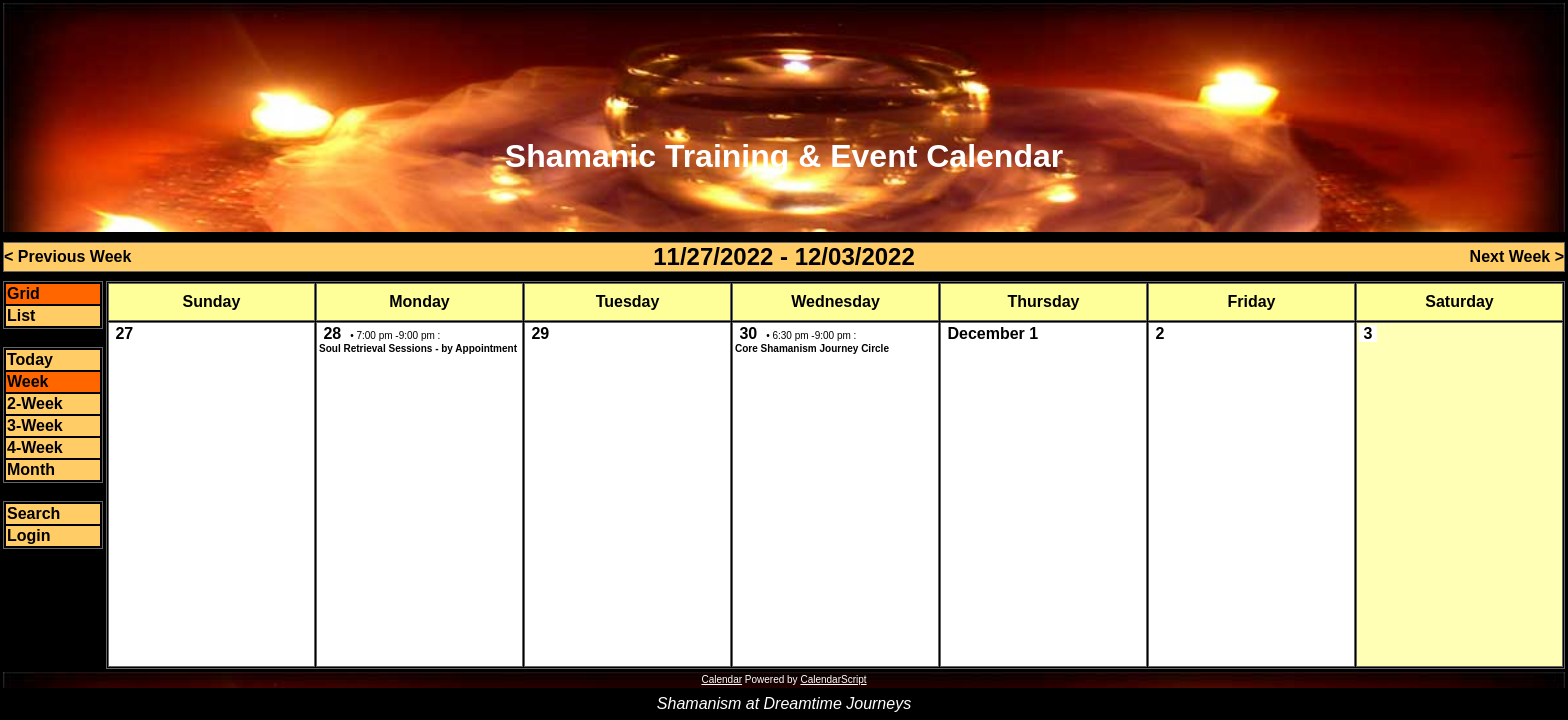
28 (332, 333)
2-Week (35, 403)
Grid (23, 293)
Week (28, 381)
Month (31, 469)
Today (30, 359)
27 (124, 333)
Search (33, 513)
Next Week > (1517, 256)
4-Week (35, 447)
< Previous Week (67, 256)
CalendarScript (833, 679)
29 (540, 333)
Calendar (721, 679)
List (21, 315)
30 (748, 333)
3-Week (35, 425)
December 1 (992, 333)
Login (29, 535)
